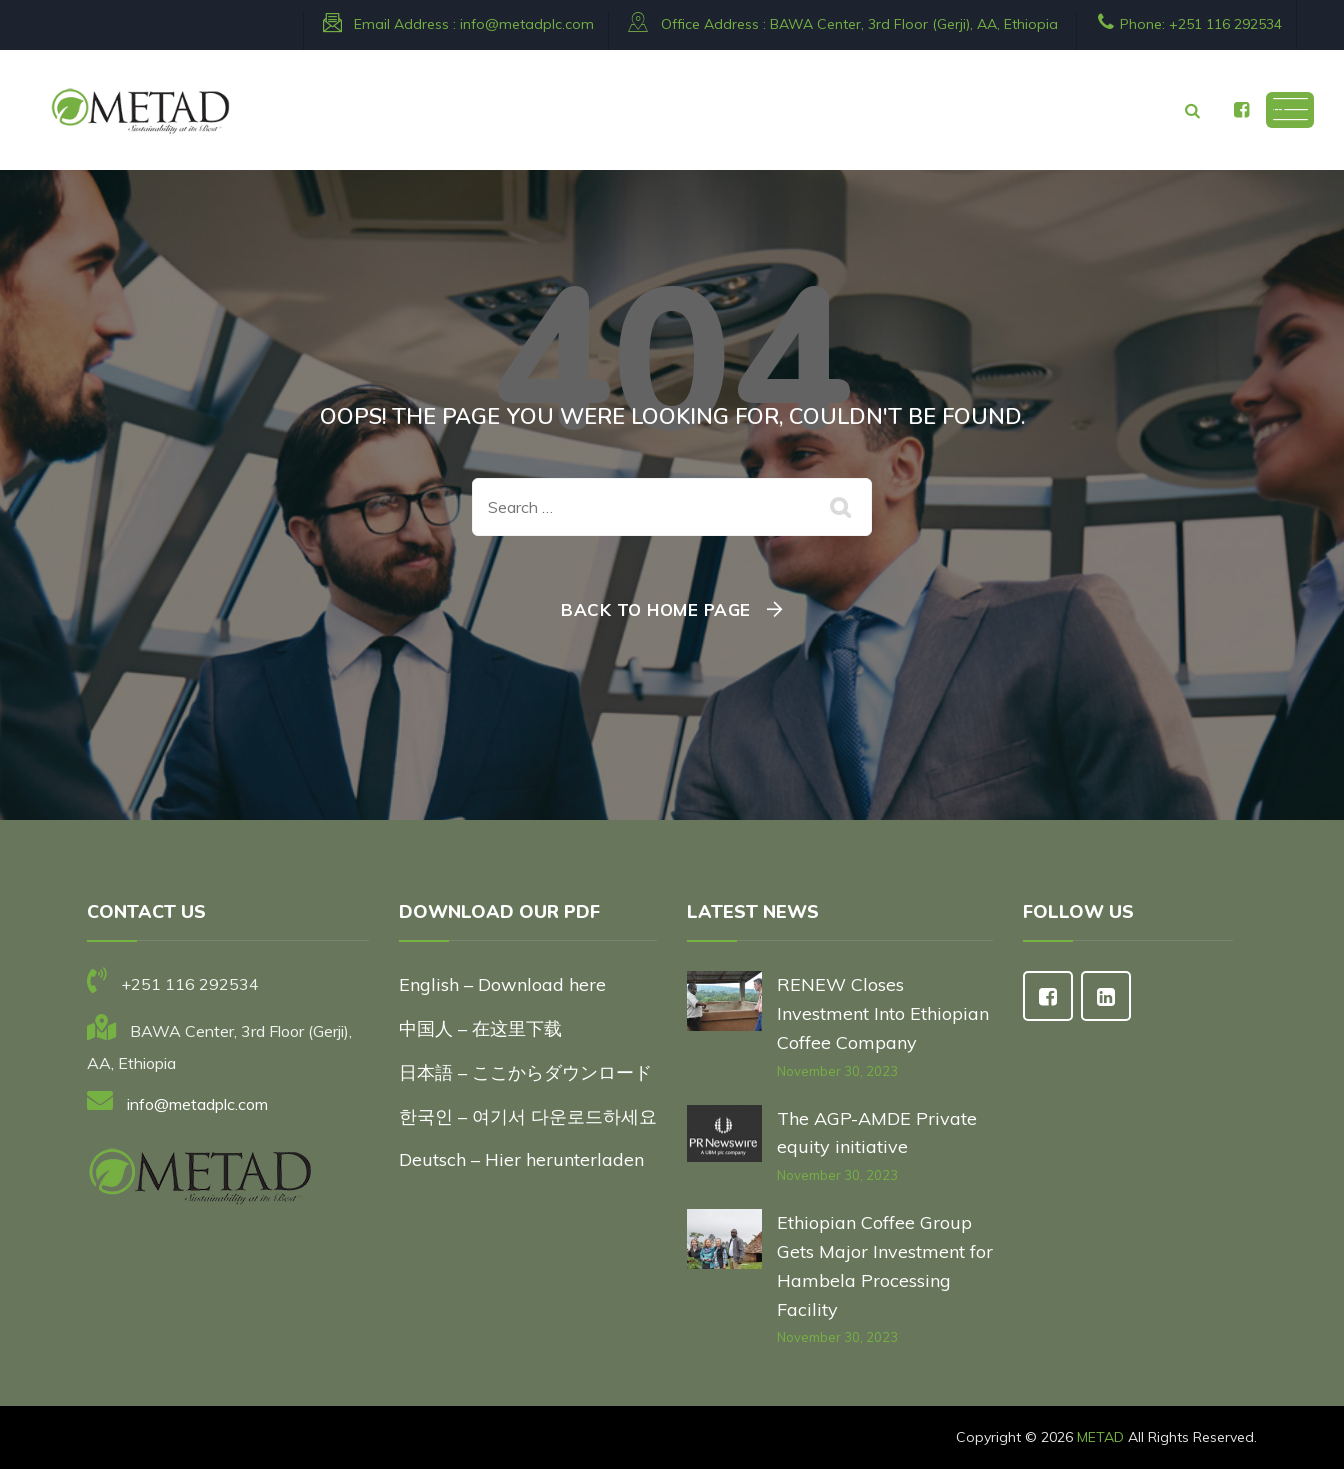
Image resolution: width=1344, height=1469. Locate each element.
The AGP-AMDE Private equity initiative (877, 1133)
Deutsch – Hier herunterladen (521, 1159)
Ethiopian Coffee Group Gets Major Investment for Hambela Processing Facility (885, 1265)
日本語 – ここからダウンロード (525, 1072)
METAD (1100, 1437)
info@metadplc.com (527, 24)
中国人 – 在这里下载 (480, 1028)
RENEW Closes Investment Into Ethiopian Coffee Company (883, 1013)
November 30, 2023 (837, 1071)
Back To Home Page (656, 609)
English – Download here (505, 984)
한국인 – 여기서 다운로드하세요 (528, 1116)
